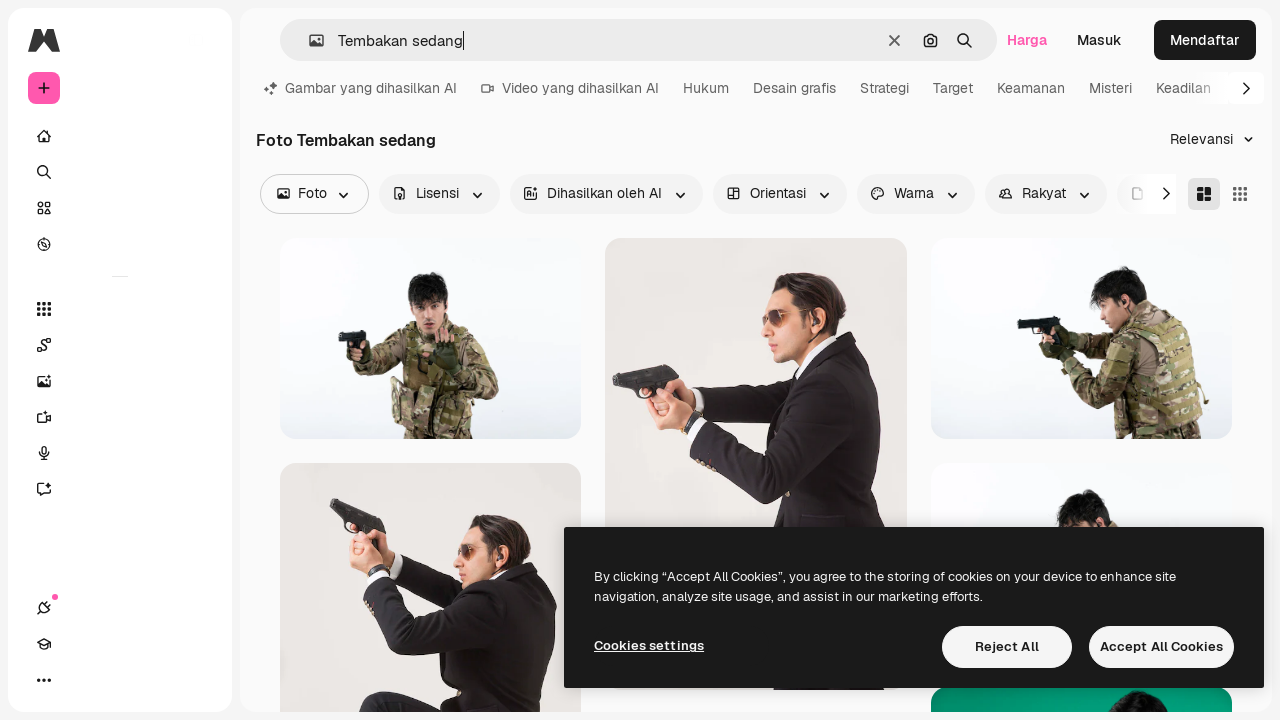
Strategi (884, 88)
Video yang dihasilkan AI (570, 88)
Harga (1027, 40)
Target (953, 88)
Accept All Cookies (1161, 646)
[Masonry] (1204, 194)
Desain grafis (794, 88)
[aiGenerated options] (606, 194)
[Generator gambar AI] (120, 381)
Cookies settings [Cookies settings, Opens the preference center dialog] (649, 645)
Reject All (1007, 646)
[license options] (439, 194)
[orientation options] (780, 194)
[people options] (1046, 194)
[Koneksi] (44, 680)
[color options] (916, 194)
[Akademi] (80, 680)
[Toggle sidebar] (196, 40)
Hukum (706, 88)
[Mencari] (120, 172)
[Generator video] (120, 417)
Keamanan (1031, 88)
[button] (308, 40)
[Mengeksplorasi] (120, 244)
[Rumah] (120, 136)
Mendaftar (1205, 40)
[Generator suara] (120, 453)
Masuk (1099, 40)
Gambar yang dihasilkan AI (360, 88)
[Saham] (120, 208)
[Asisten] (120, 489)
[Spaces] (120, 345)
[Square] (1240, 194)
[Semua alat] (120, 309)
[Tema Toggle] (116, 680)
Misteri (1110, 88)
